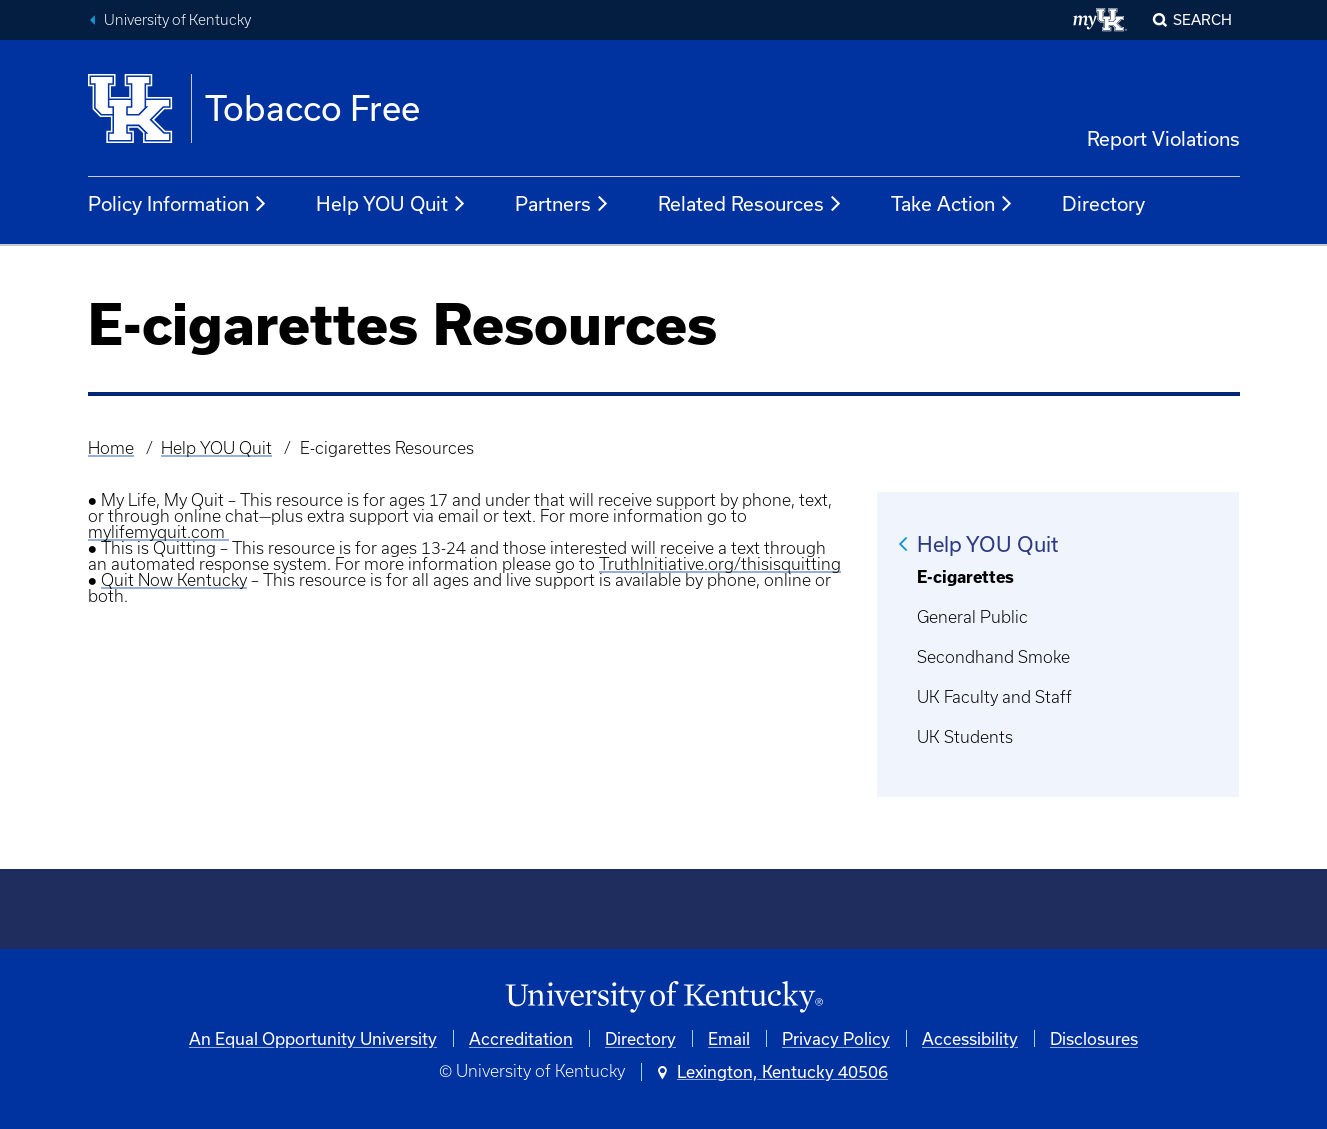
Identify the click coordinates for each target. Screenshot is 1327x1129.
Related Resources (750, 204)
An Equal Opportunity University (313, 1038)
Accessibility (970, 1038)
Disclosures (1094, 1038)
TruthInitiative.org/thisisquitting (720, 564)
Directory (1103, 203)
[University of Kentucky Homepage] (664, 997)
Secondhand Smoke (993, 657)
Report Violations (1163, 138)
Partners (562, 204)
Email (729, 1038)
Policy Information (178, 204)
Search (1202, 19)
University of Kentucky (177, 20)
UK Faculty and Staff (994, 697)
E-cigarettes (965, 576)
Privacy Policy (836, 1038)
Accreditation (521, 1038)
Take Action (952, 204)
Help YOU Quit (391, 204)
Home (111, 448)
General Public (972, 617)
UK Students (965, 737)
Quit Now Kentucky (174, 580)
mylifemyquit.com (158, 532)
